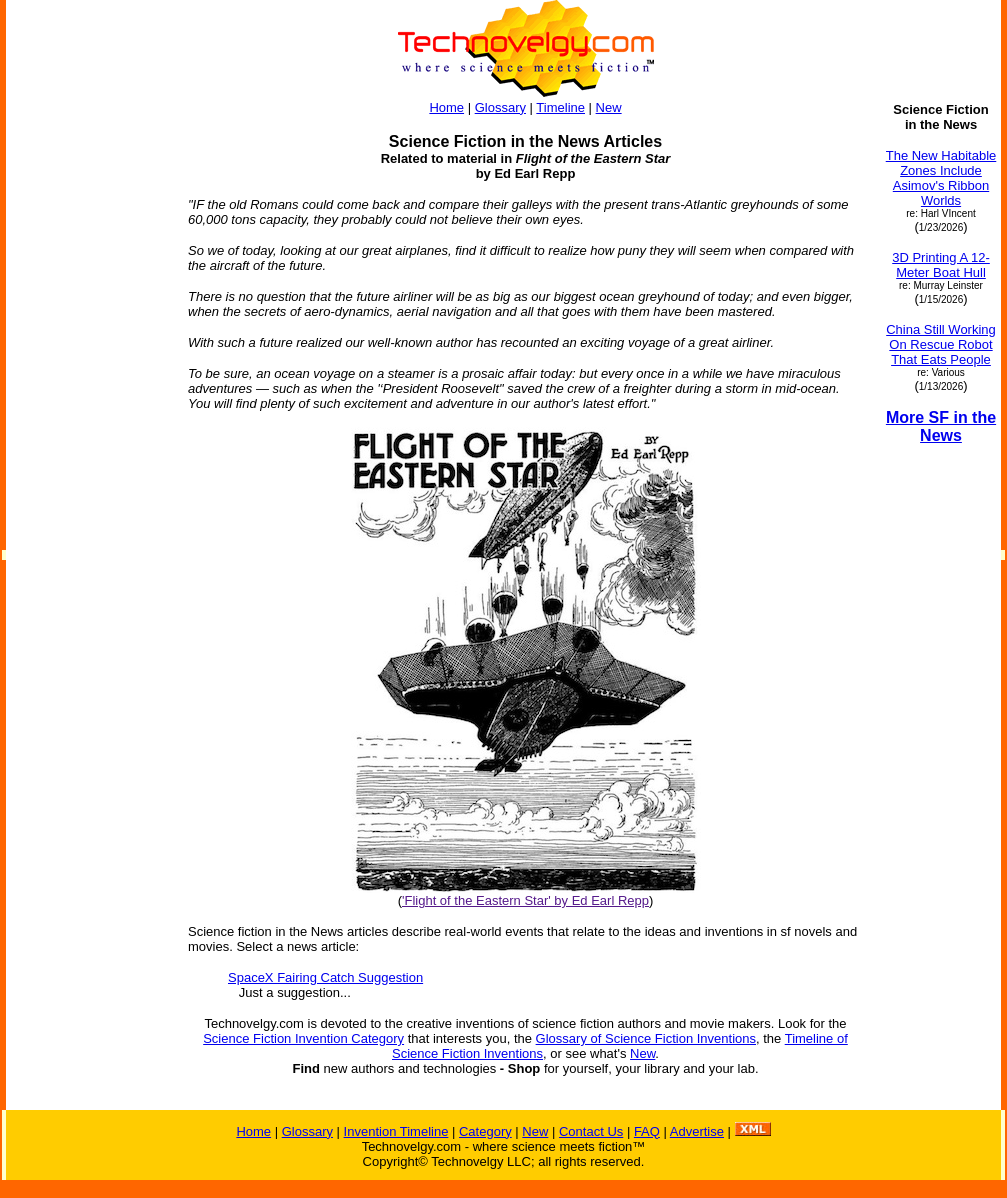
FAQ (647, 1131)
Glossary (500, 107)
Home (446, 107)
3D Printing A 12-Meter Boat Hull (941, 265)
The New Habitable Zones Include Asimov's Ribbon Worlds (941, 178)
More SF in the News (941, 426)
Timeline (560, 107)
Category (485, 1131)
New (609, 107)
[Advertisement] (88, 402)
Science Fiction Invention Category (303, 1038)
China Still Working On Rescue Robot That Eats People (941, 344)
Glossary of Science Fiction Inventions (646, 1038)
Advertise (697, 1131)
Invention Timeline (396, 1131)
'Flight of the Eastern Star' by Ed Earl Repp (525, 900)
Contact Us (591, 1131)
